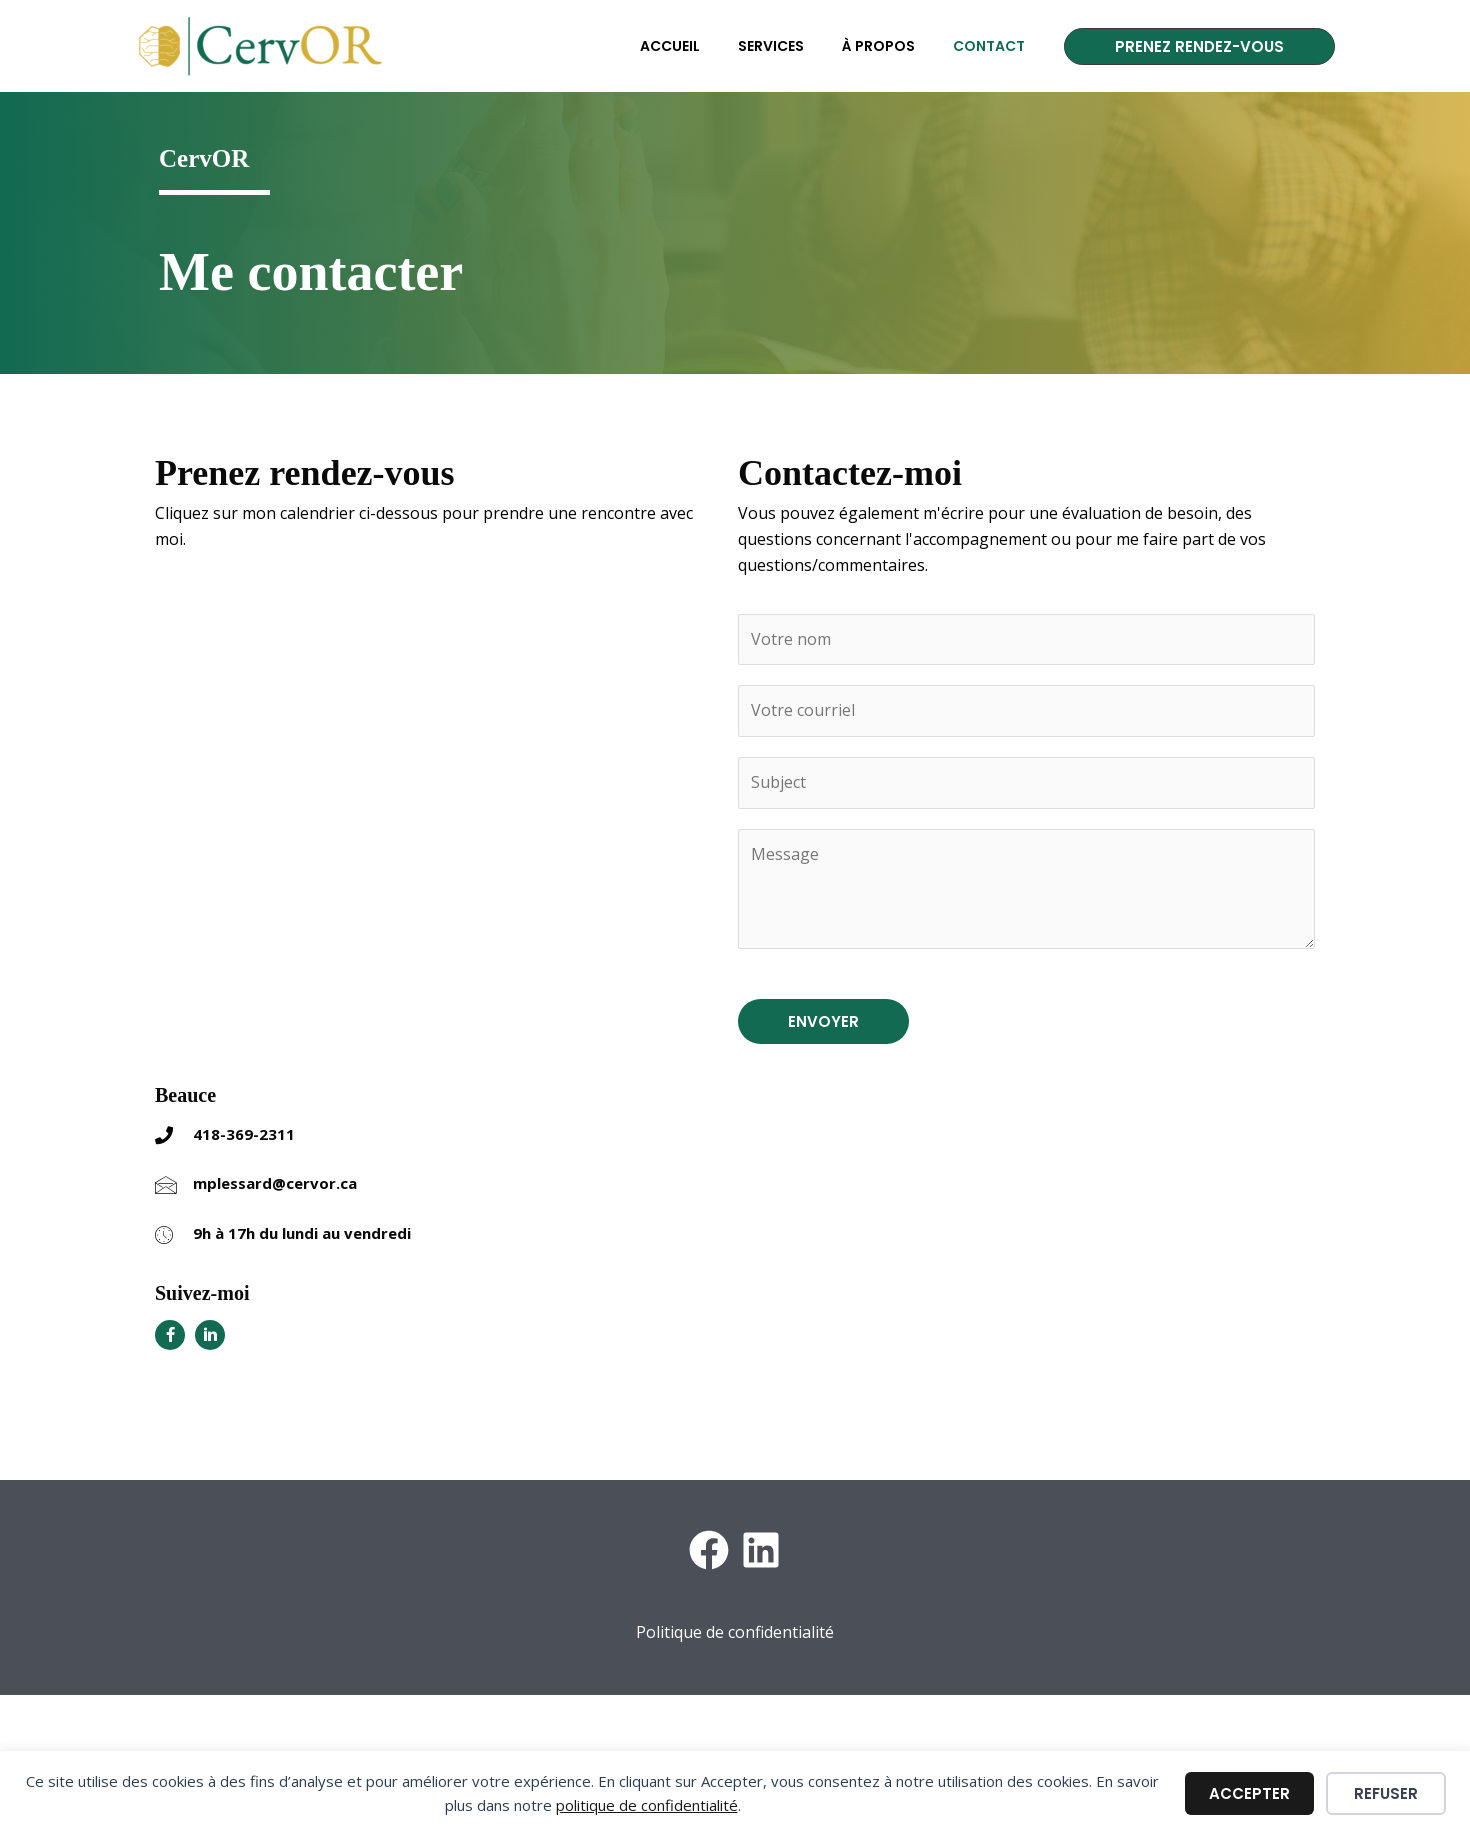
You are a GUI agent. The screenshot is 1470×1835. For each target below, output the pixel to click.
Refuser (1386, 1793)
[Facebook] (709, 1550)
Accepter (1249, 1793)
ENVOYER (823, 1021)
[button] (1199, 46)
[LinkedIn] (761, 1550)
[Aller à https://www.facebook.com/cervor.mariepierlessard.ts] (170, 1335)
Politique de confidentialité (735, 1632)
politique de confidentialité (647, 1805)
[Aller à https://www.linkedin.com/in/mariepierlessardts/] (210, 1335)
